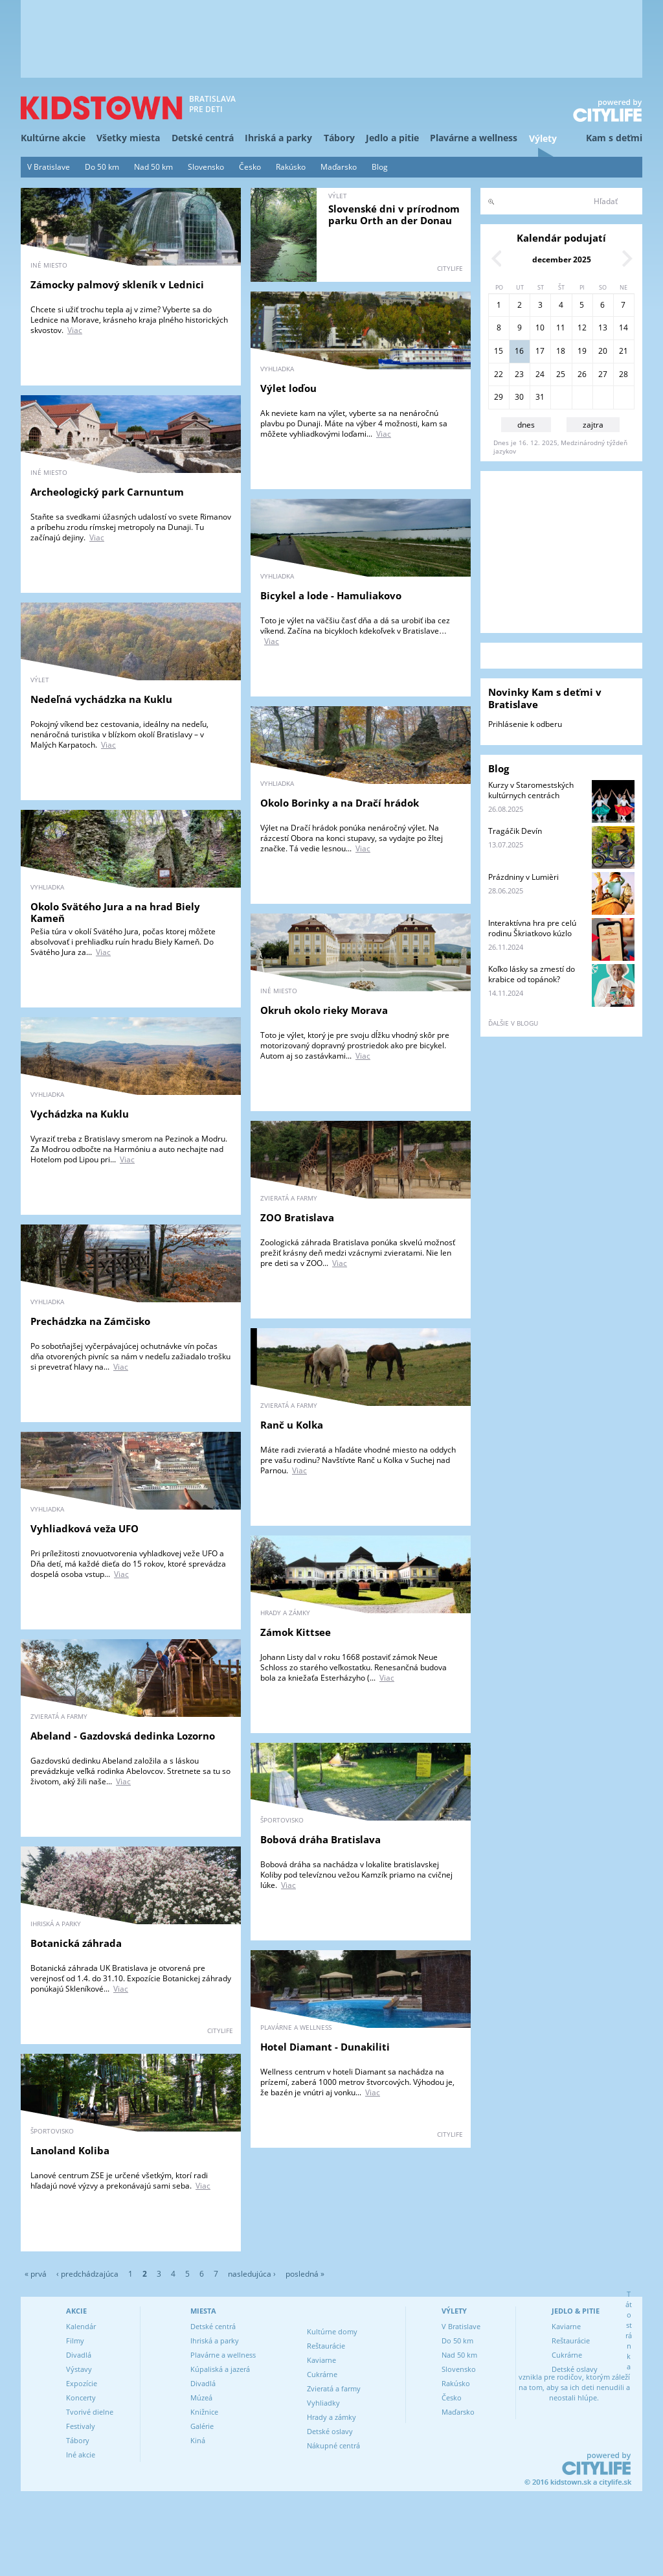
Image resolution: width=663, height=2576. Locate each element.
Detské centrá (203, 138)
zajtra (593, 424)
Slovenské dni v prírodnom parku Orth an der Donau (394, 214)
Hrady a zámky (331, 2417)
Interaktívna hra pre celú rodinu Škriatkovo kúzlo (532, 928)
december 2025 (561, 259)
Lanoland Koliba (69, 2150)
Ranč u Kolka (291, 1424)
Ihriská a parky (278, 138)
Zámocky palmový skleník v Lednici (117, 284)
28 (623, 374)
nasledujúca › (252, 2273)
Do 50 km (102, 166)
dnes (526, 424)
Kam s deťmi (614, 138)
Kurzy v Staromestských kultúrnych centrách (531, 790)
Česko (250, 166)
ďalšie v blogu (513, 1023)
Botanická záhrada (76, 1943)
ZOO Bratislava (297, 1217)
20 (602, 350)
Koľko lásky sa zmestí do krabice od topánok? (531, 974)
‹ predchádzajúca (87, 2273)
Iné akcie (80, 2454)
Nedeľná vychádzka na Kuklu (101, 699)
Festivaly (80, 2426)
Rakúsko (291, 166)
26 (582, 374)
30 (519, 396)
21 (623, 350)
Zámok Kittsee (295, 1632)
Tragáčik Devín (515, 830)
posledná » (305, 2273)
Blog (380, 166)
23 (519, 374)
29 (498, 396)
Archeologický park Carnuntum (107, 491)
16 (519, 350)
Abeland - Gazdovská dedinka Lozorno (122, 1735)
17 (540, 350)
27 (602, 374)
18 (560, 350)
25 (560, 374)
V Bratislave (48, 166)
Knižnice (204, 2412)
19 (582, 350)
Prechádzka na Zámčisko (90, 1321)
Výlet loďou (288, 388)
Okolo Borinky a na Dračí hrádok (339, 802)
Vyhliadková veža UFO (84, 1528)
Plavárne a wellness (473, 138)
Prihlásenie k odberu (525, 724)
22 (498, 374)
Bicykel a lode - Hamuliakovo (330, 595)
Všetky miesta (128, 138)
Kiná (197, 2440)
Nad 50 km (153, 166)
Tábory (339, 138)
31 (540, 396)
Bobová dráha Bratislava (320, 1839)
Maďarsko (338, 166)
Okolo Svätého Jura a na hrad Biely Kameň (115, 912)
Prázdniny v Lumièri (523, 876)
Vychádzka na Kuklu (79, 1113)
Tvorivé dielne (89, 2412)
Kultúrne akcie (53, 138)
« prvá (36, 2273)
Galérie (202, 2426)
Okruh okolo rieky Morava (324, 1010)
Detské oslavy (330, 2431)
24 (540, 374)
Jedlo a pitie (392, 138)
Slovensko (206, 166)
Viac (74, 330)
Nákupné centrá (333, 2445)
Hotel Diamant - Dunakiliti (325, 2046)
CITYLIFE (450, 268)
